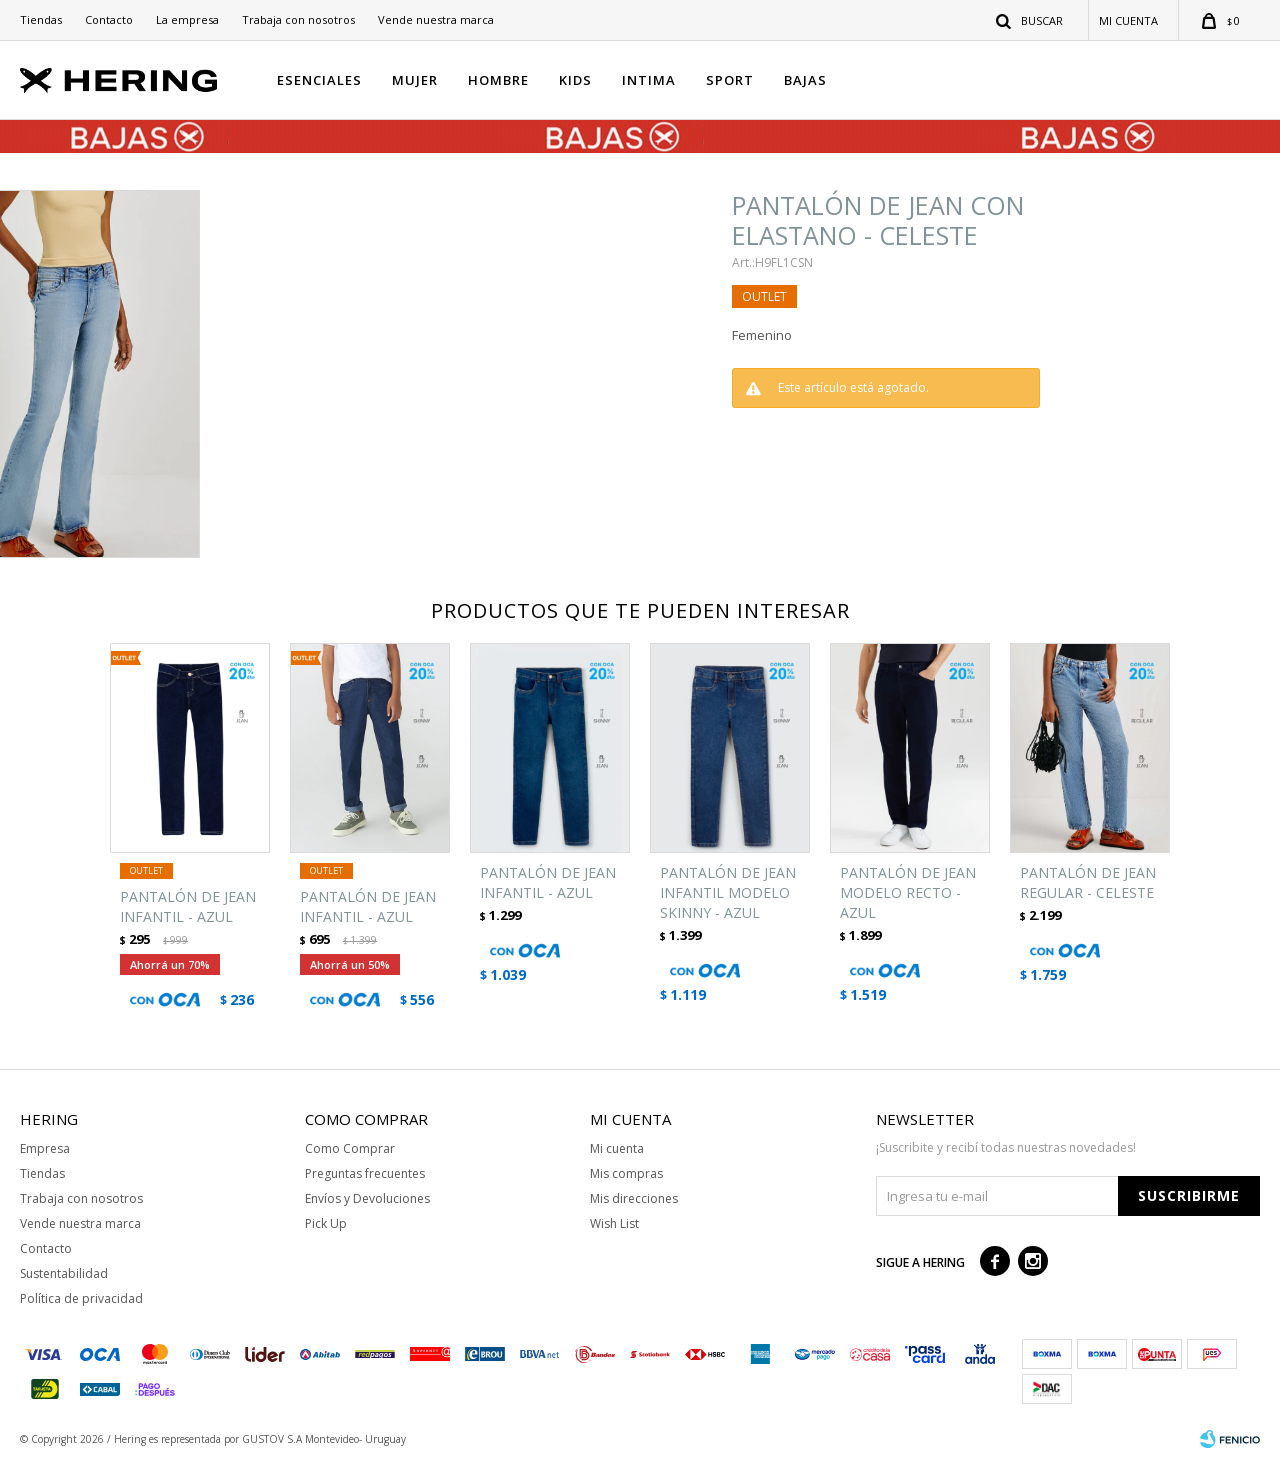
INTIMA (649, 80)
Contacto (109, 19)
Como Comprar (350, 1148)
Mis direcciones (634, 1198)
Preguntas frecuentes (365, 1173)
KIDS (575, 80)
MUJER (415, 80)
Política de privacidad (81, 1298)
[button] (1030, 20)
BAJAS (805, 80)
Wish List (614, 1223)
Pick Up (326, 1223)
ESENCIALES (319, 80)
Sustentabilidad (64, 1273)
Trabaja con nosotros (298, 19)
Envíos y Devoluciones (367, 1198)
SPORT (730, 80)
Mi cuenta (617, 1148)
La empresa (187, 19)
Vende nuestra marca (436, 19)
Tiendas (41, 19)
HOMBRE (498, 80)
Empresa (45, 1148)
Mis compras (626, 1173)
